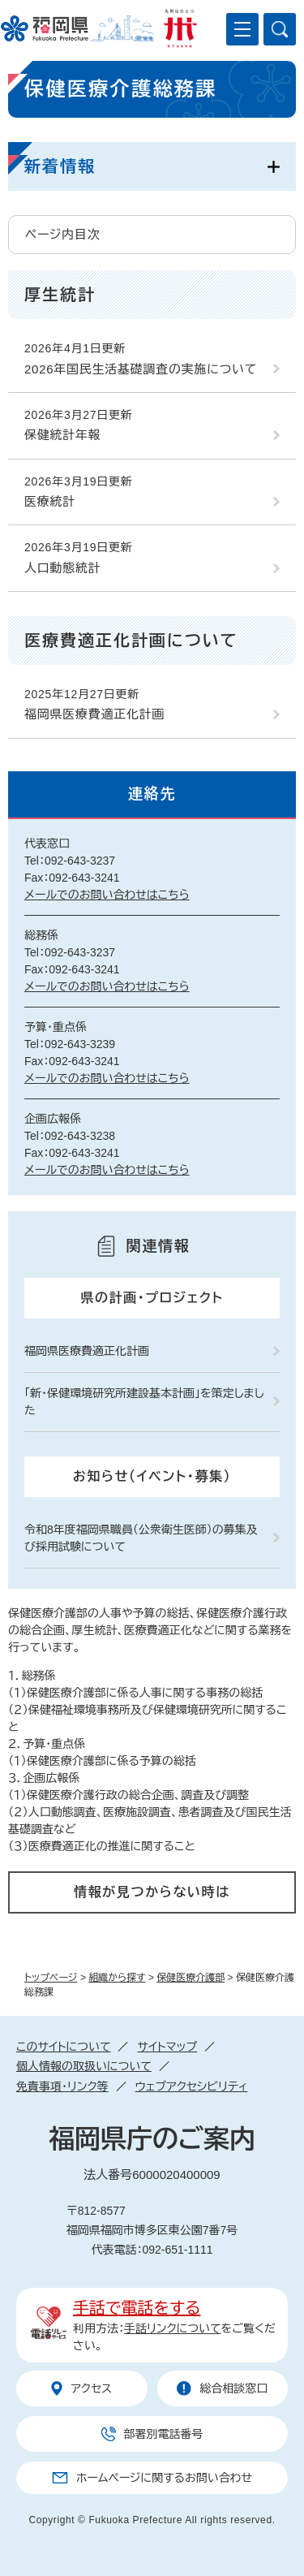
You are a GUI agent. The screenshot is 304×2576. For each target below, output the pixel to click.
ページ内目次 (63, 234)
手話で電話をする (136, 2308)
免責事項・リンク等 (62, 2086)
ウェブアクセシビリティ (191, 2086)
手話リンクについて (172, 2328)
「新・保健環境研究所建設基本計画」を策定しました (144, 1402)
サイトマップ (167, 2046)
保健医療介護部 (190, 1977)
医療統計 (49, 501)
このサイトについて (63, 2046)
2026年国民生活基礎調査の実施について (140, 369)
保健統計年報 (62, 435)
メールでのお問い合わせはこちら (107, 894)
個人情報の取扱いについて (84, 2066)
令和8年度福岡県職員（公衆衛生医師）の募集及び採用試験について (141, 1538)
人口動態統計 (62, 568)
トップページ (51, 1977)
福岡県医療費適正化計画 (94, 714)
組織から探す (116, 1977)
